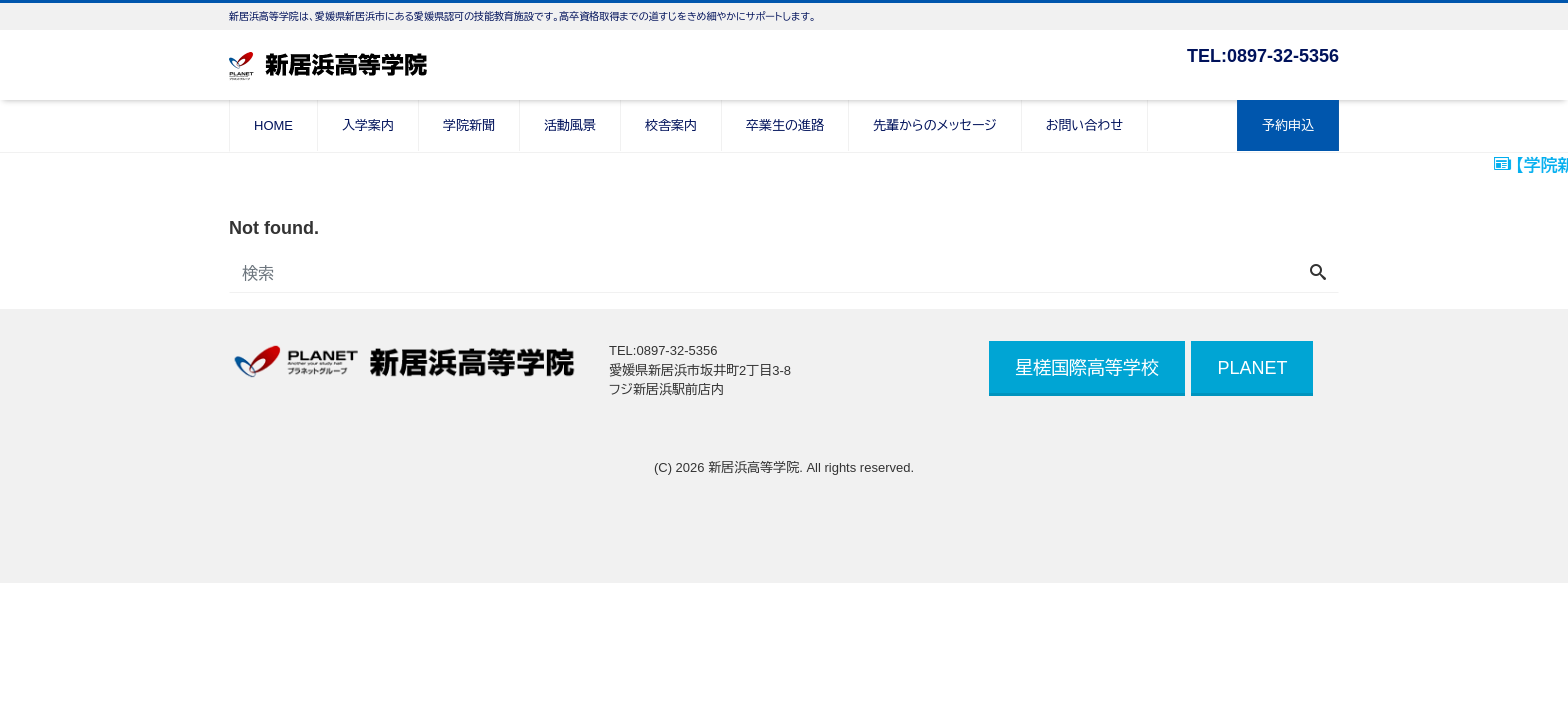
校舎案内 (671, 125)
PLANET (1252, 368)
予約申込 (1288, 125)
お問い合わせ (1084, 125)
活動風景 (570, 125)
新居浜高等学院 (753, 467)
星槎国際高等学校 (1087, 368)
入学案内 (368, 125)
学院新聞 (469, 125)
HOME (273, 125)
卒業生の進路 (785, 125)
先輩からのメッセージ (935, 125)
